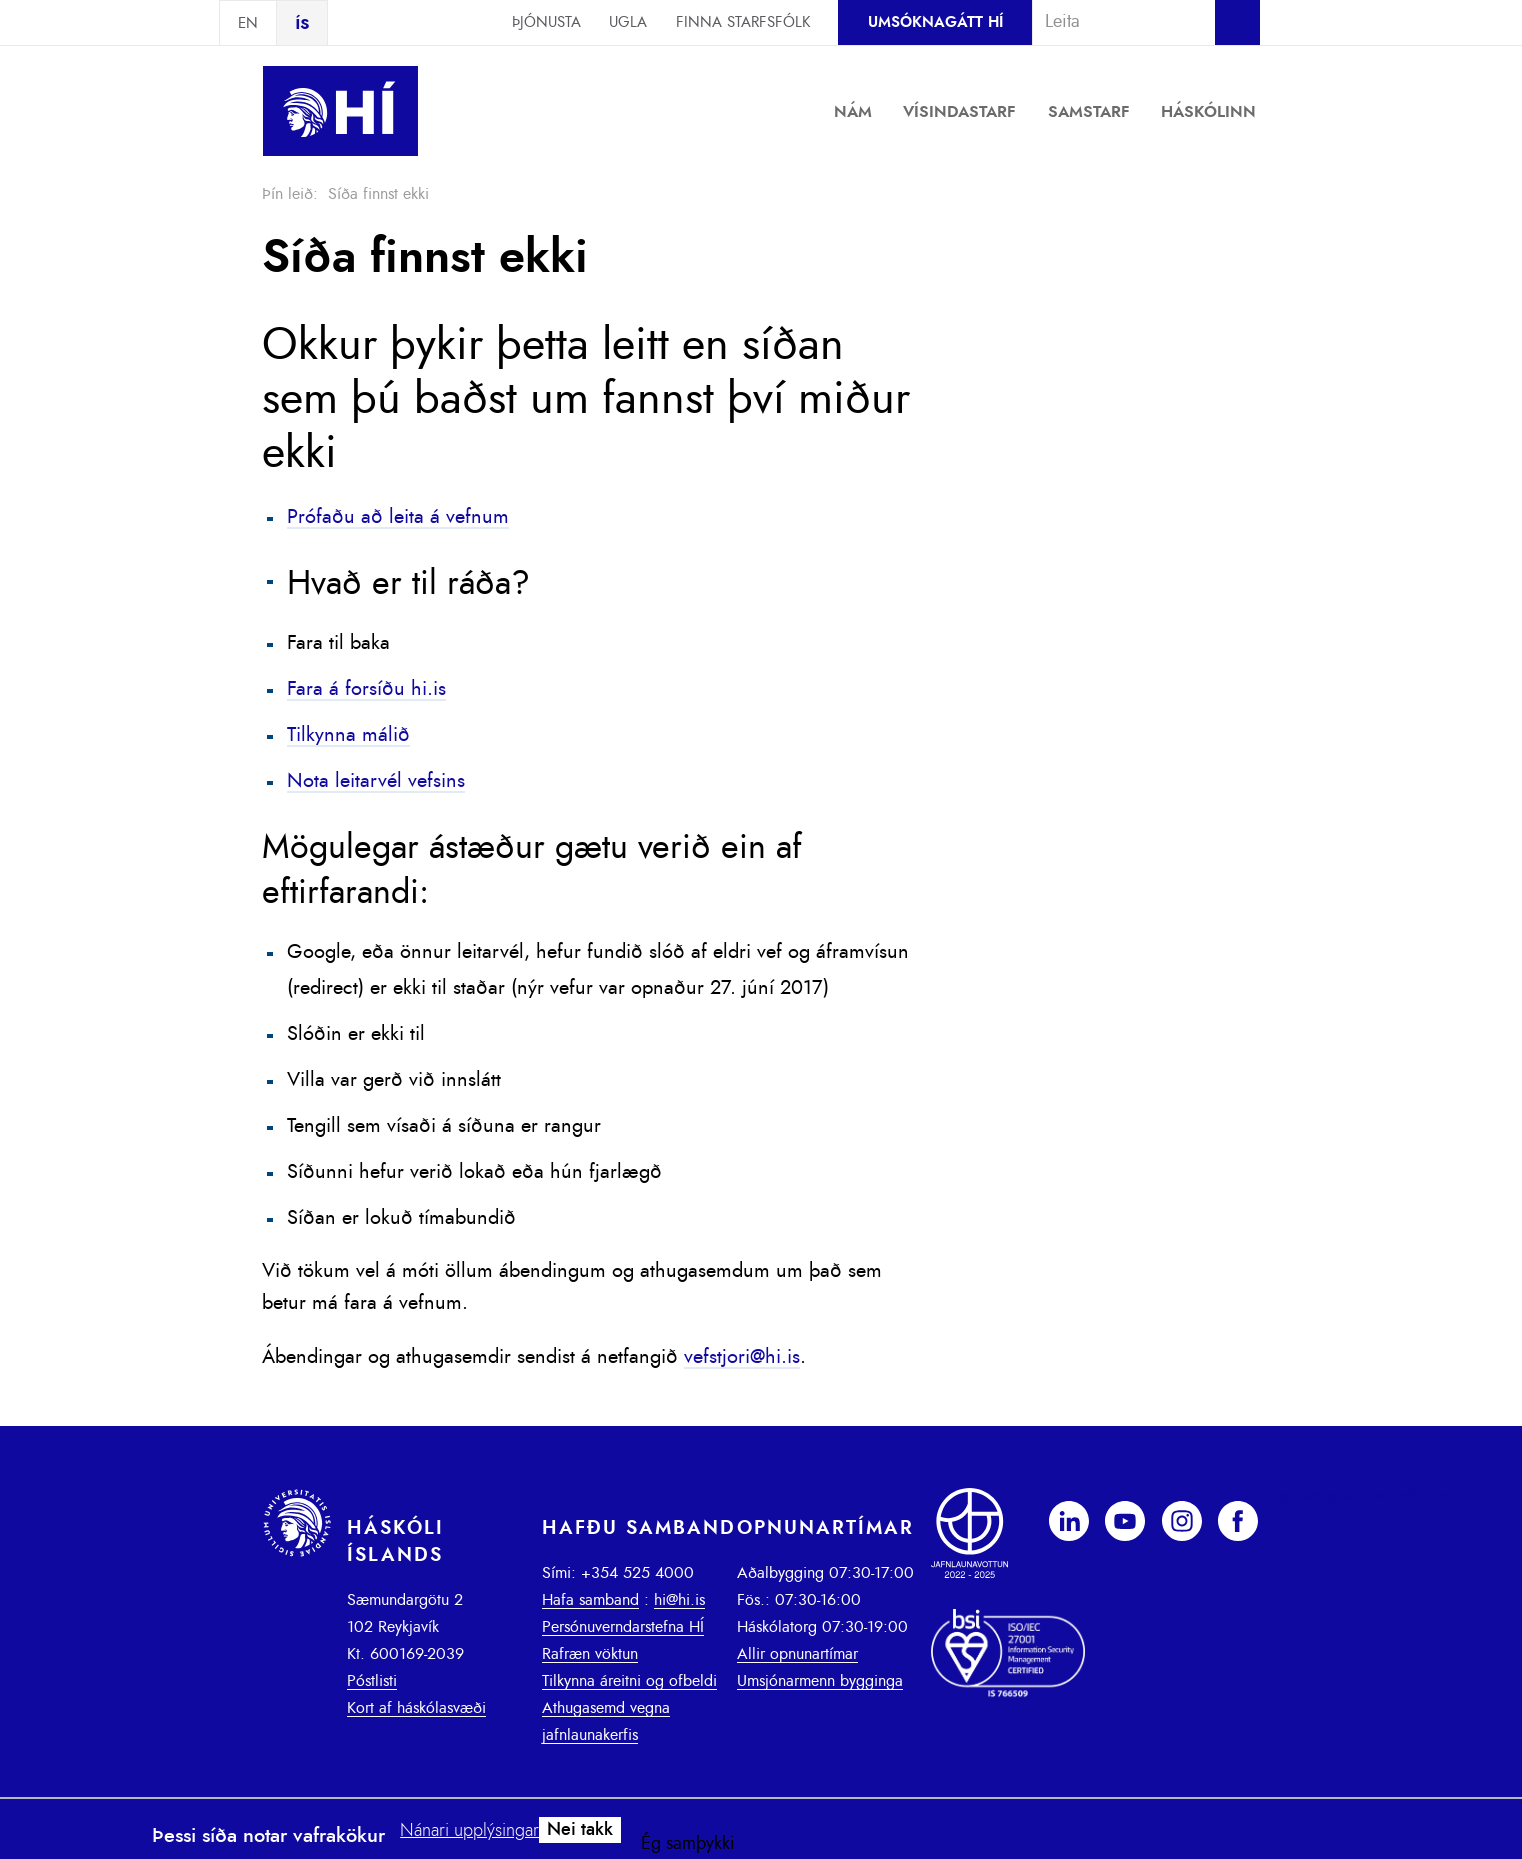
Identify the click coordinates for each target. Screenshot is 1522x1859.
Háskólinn (1208, 112)
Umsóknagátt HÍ (935, 22)
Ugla (628, 22)
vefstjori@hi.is (742, 1357)
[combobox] (1115, 22)
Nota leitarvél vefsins (376, 781)
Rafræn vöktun (590, 1654)
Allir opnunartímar (797, 1654)
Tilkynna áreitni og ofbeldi (629, 1681)
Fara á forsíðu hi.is (366, 689)
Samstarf (1089, 112)
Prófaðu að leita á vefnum (398, 517)
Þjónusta (546, 22)
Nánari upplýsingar (469, 1831)
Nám (853, 112)
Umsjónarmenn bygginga (820, 1681)
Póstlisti (372, 1681)
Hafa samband (590, 1600)
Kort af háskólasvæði (416, 1708)
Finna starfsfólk (743, 22)
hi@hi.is (679, 1600)
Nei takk (580, 1830)
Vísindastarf (959, 112)
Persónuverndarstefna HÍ (623, 1627)
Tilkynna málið (348, 735)
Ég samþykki (688, 1844)
